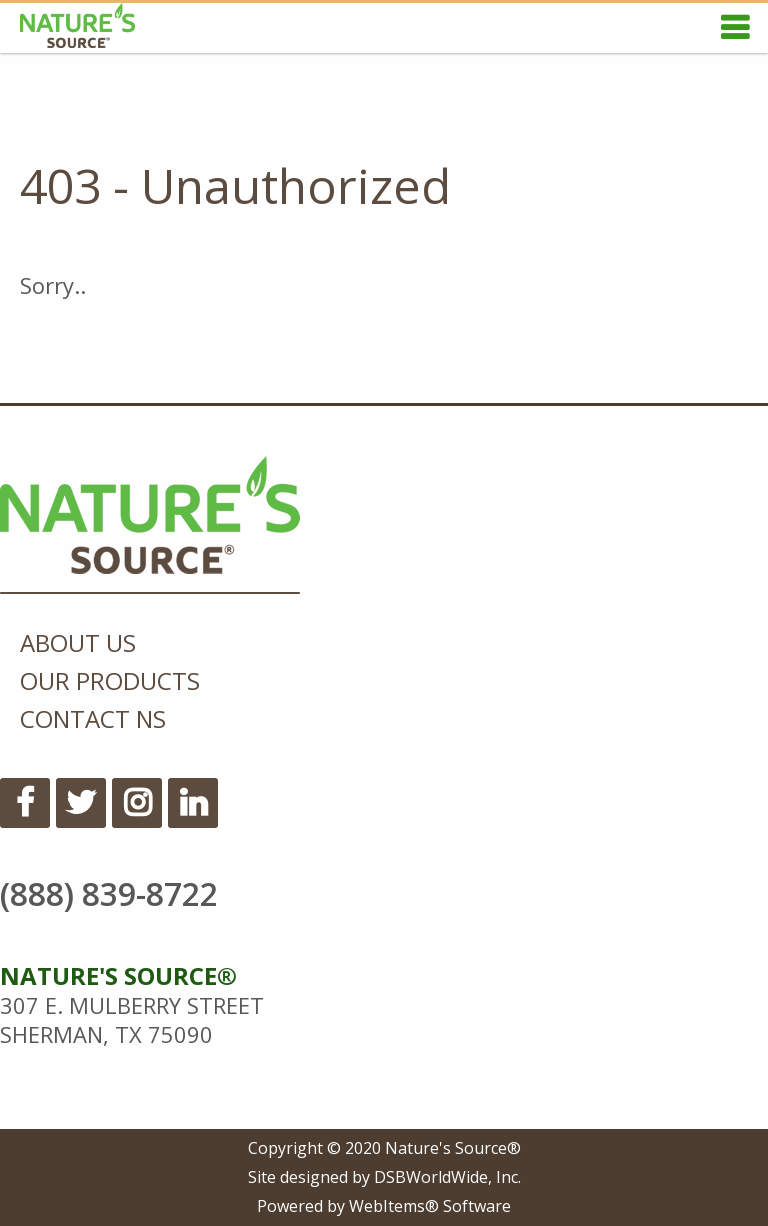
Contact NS (93, 718)
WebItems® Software (430, 1206)
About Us (78, 642)
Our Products (110, 680)
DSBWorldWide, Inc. (447, 1177)
